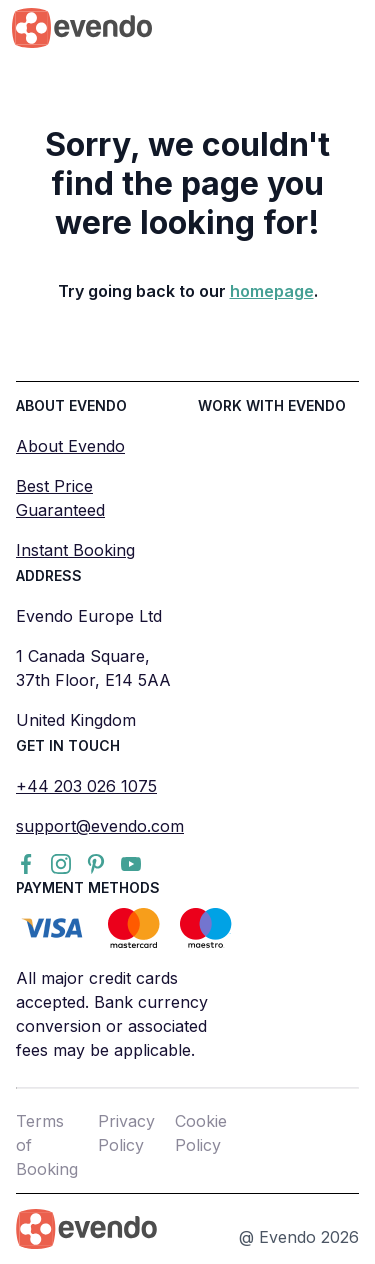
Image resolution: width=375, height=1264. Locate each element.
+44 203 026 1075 (86, 786)
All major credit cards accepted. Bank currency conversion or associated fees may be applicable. (112, 1014)
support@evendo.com (100, 826)
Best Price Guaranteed (60, 498)
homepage (272, 291)
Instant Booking (75, 550)
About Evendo (70, 446)
